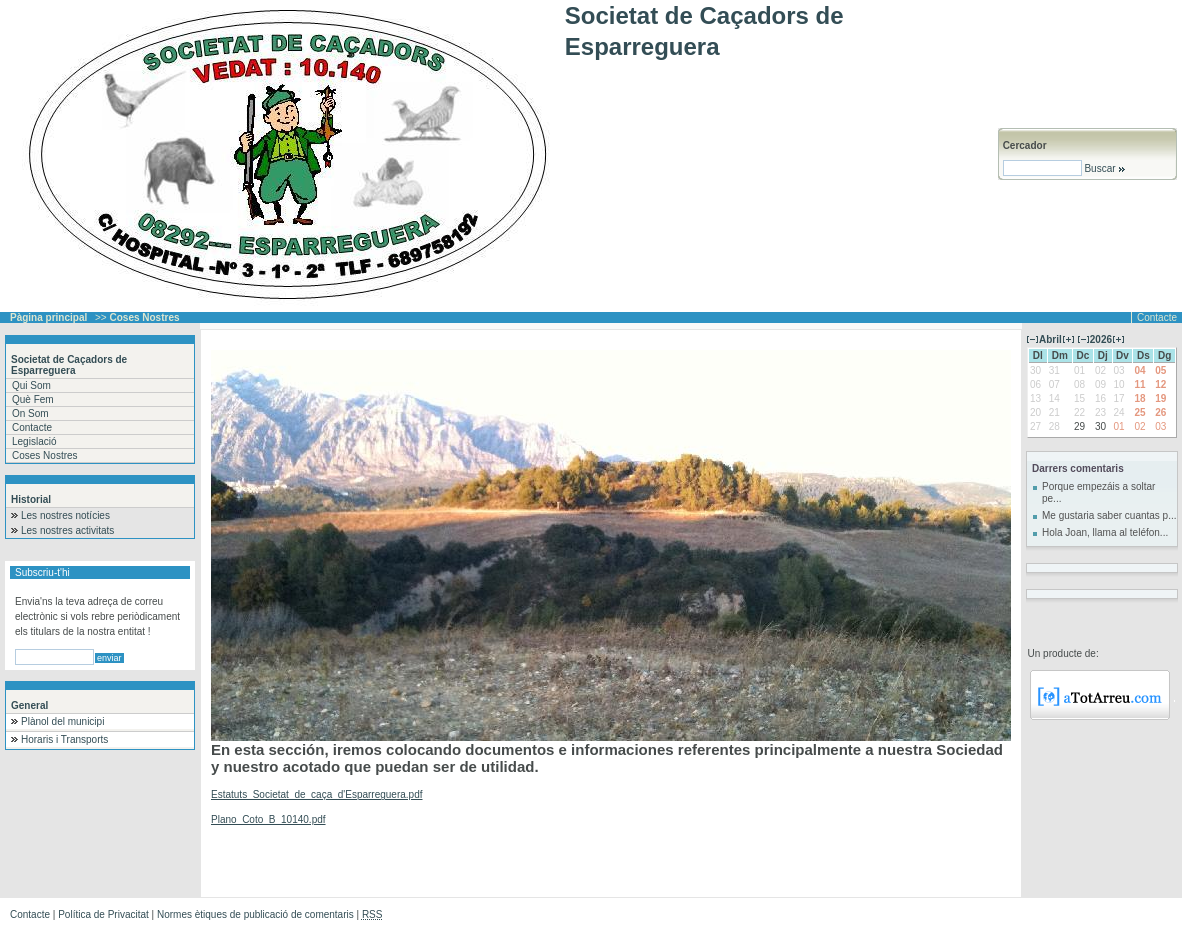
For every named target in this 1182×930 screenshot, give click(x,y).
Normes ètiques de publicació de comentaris (255, 914)
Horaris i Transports (64, 739)
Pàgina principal (48, 317)
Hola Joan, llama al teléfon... (1105, 532)
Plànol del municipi (62, 721)
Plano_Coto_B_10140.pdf (268, 819)
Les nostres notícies (65, 515)
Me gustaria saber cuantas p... (1109, 515)
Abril (1050, 339)
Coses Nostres (45, 455)
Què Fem (33, 399)
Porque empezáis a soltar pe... (1098, 492)
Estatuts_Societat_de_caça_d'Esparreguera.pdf (317, 794)
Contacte (1157, 317)
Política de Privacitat (103, 914)
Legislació (34, 441)
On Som (30, 413)
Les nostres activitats (67, 530)
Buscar (1104, 168)
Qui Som (31, 385)
